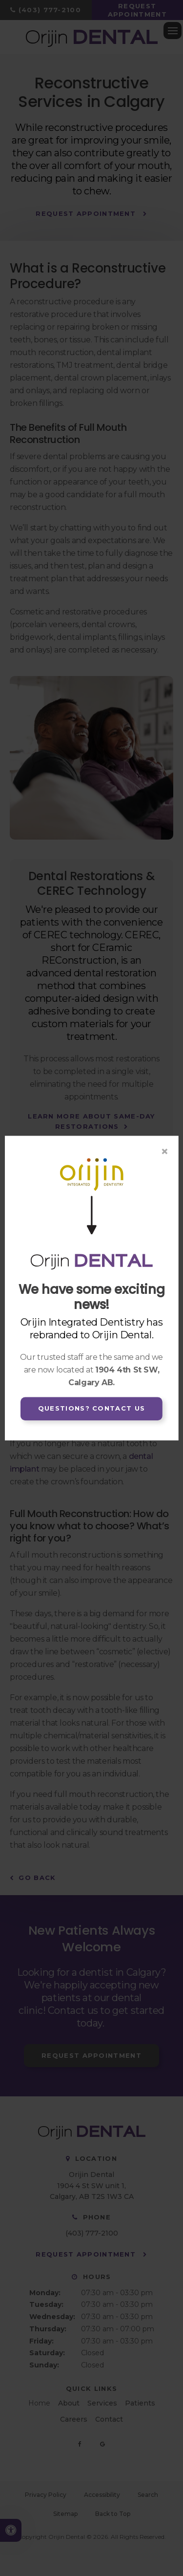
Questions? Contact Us (91, 1409)
